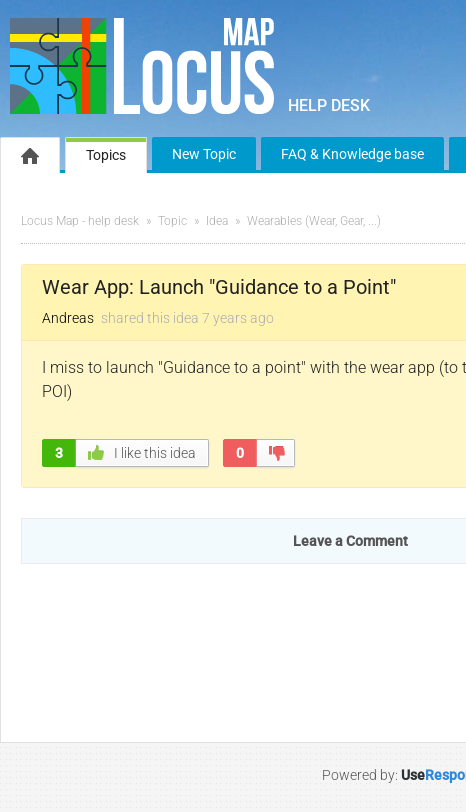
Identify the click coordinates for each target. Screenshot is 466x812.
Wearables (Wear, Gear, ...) (314, 221)
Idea (217, 221)
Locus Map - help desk (80, 221)
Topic (172, 221)
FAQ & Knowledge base (352, 154)
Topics (106, 155)
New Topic (204, 154)
